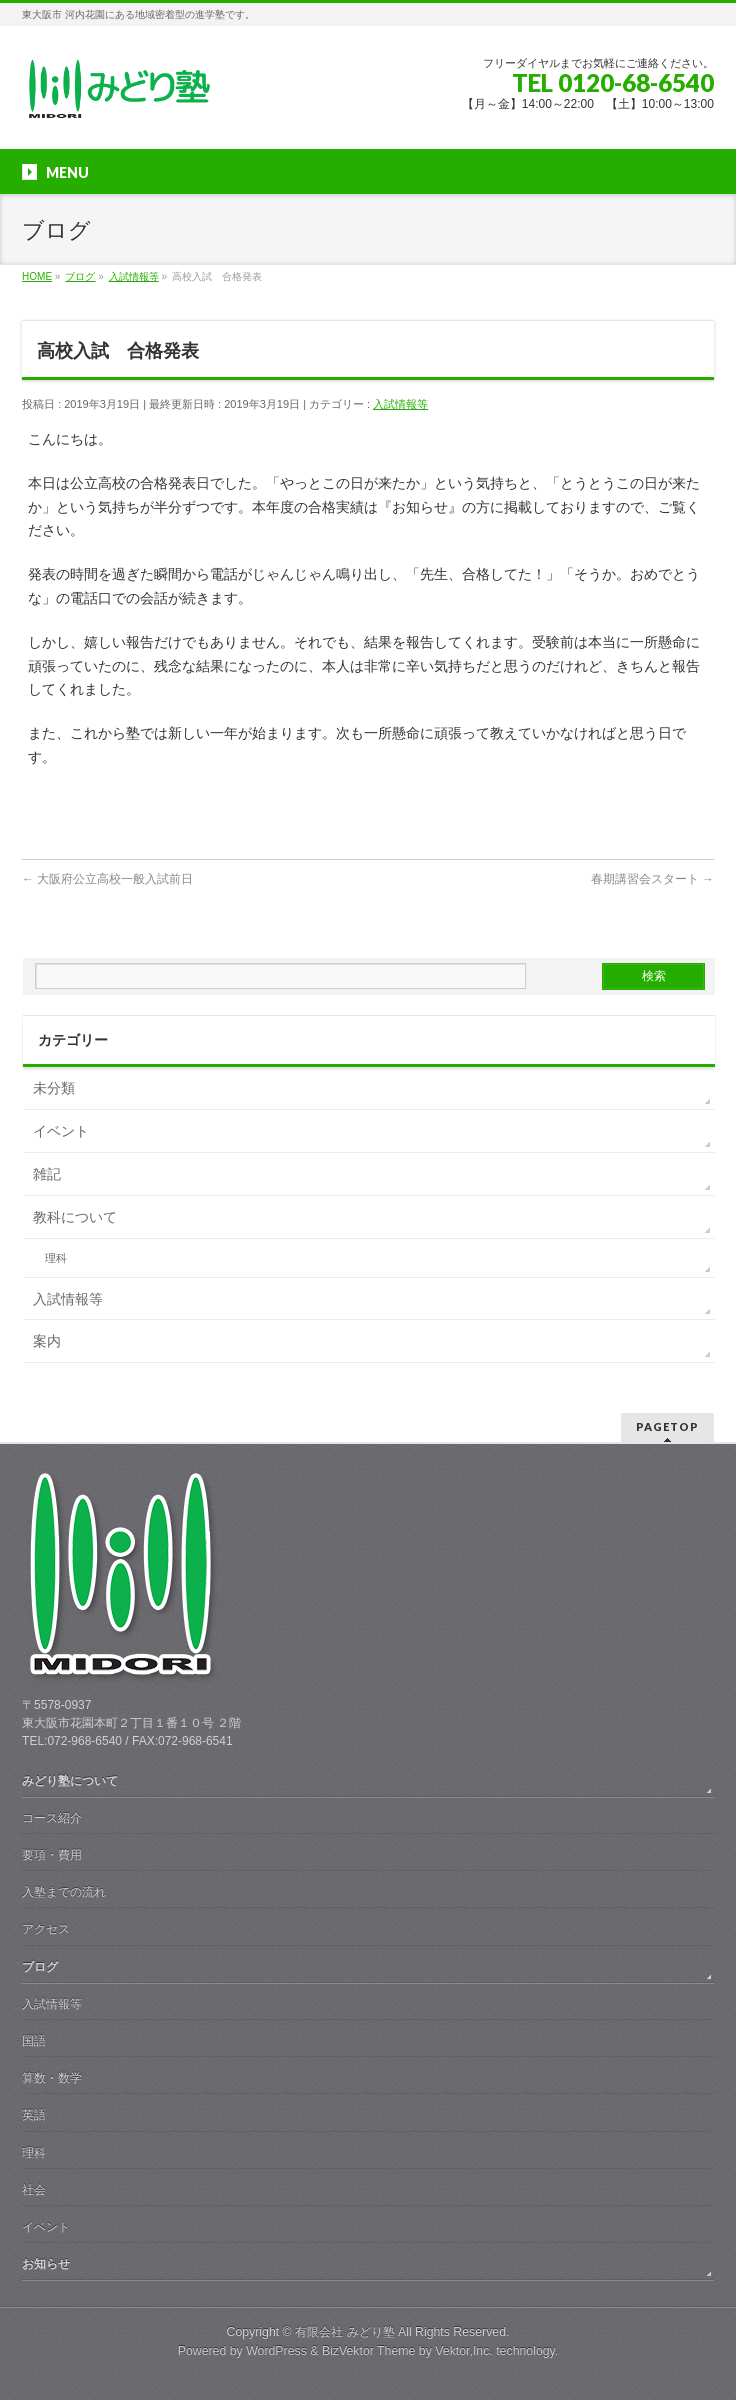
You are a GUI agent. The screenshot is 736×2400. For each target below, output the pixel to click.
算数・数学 (52, 2078)
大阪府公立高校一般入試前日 (107, 879)
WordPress (276, 2351)
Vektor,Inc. (464, 2351)
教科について (75, 1217)
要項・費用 (52, 1855)
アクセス (46, 1929)
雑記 (47, 1174)
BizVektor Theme (369, 2351)
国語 (34, 2041)
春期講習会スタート (652, 879)
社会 (34, 2190)
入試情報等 (400, 404)
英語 (34, 2115)
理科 (56, 1258)
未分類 (54, 1088)
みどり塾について (70, 1781)
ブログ (40, 1967)
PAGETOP (667, 1426)
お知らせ (46, 2264)
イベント (61, 1131)
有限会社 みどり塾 (344, 2332)
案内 (47, 1341)
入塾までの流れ (64, 1892)
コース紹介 (52, 1818)
